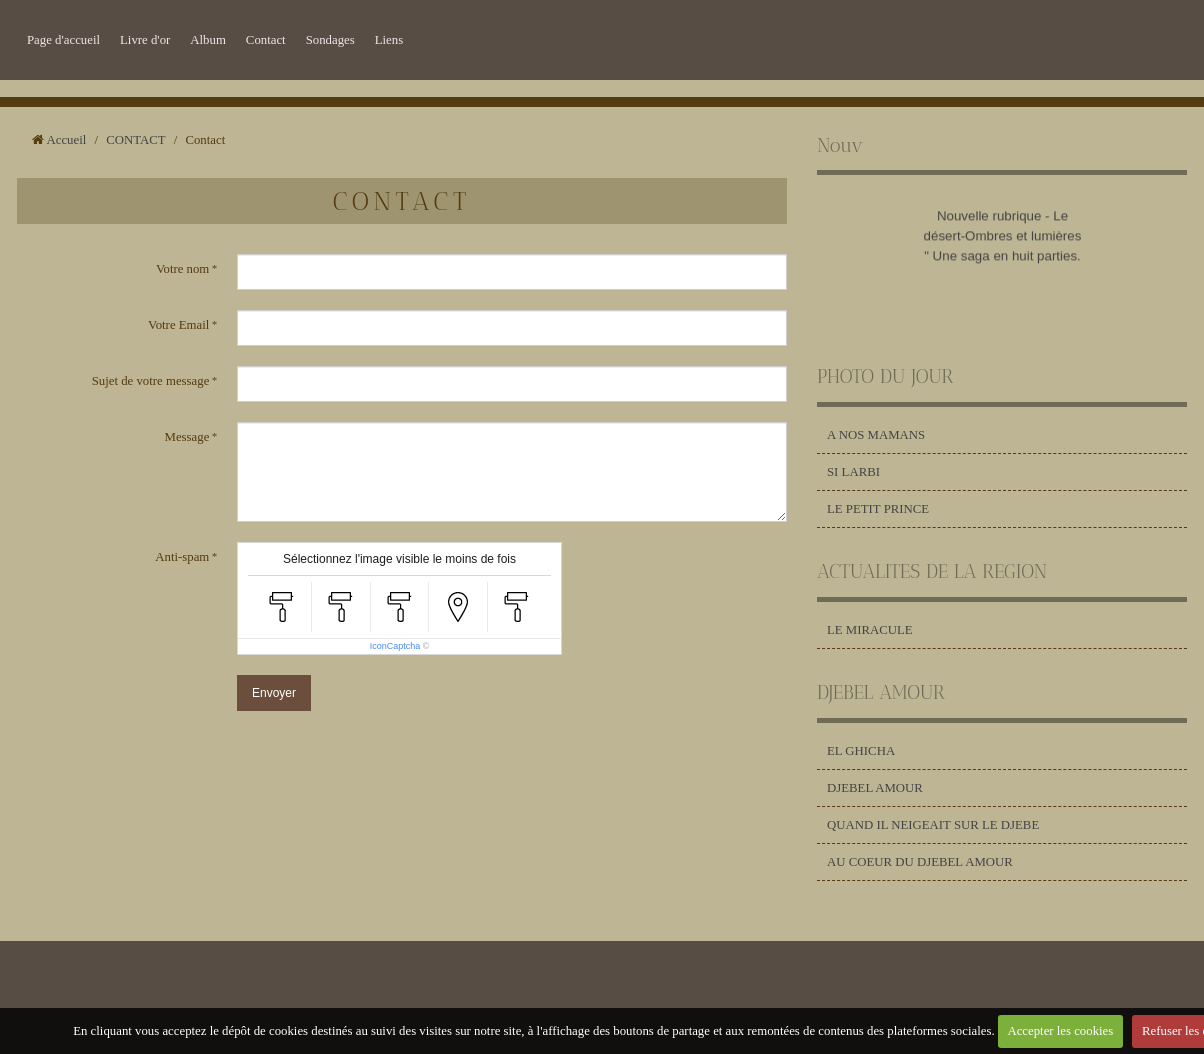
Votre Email (178, 325)
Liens (389, 40)
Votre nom (182, 269)
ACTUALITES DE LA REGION (932, 571)
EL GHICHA (861, 751)
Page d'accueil (63, 40)
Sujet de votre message (151, 381)
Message (187, 437)
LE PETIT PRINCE (878, 509)
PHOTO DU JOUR (885, 376)
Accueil (67, 140)
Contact (266, 40)
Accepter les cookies (1060, 1031)
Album (208, 40)
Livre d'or (145, 40)
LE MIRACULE (870, 630)
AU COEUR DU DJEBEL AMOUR (920, 862)
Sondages (330, 40)
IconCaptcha (395, 646)
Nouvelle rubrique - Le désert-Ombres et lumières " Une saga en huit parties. (1002, 239)
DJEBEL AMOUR (881, 692)
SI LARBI (853, 472)
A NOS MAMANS (876, 435)
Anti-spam (182, 557)
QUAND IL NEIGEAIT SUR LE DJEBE (933, 825)
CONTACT (135, 140)
